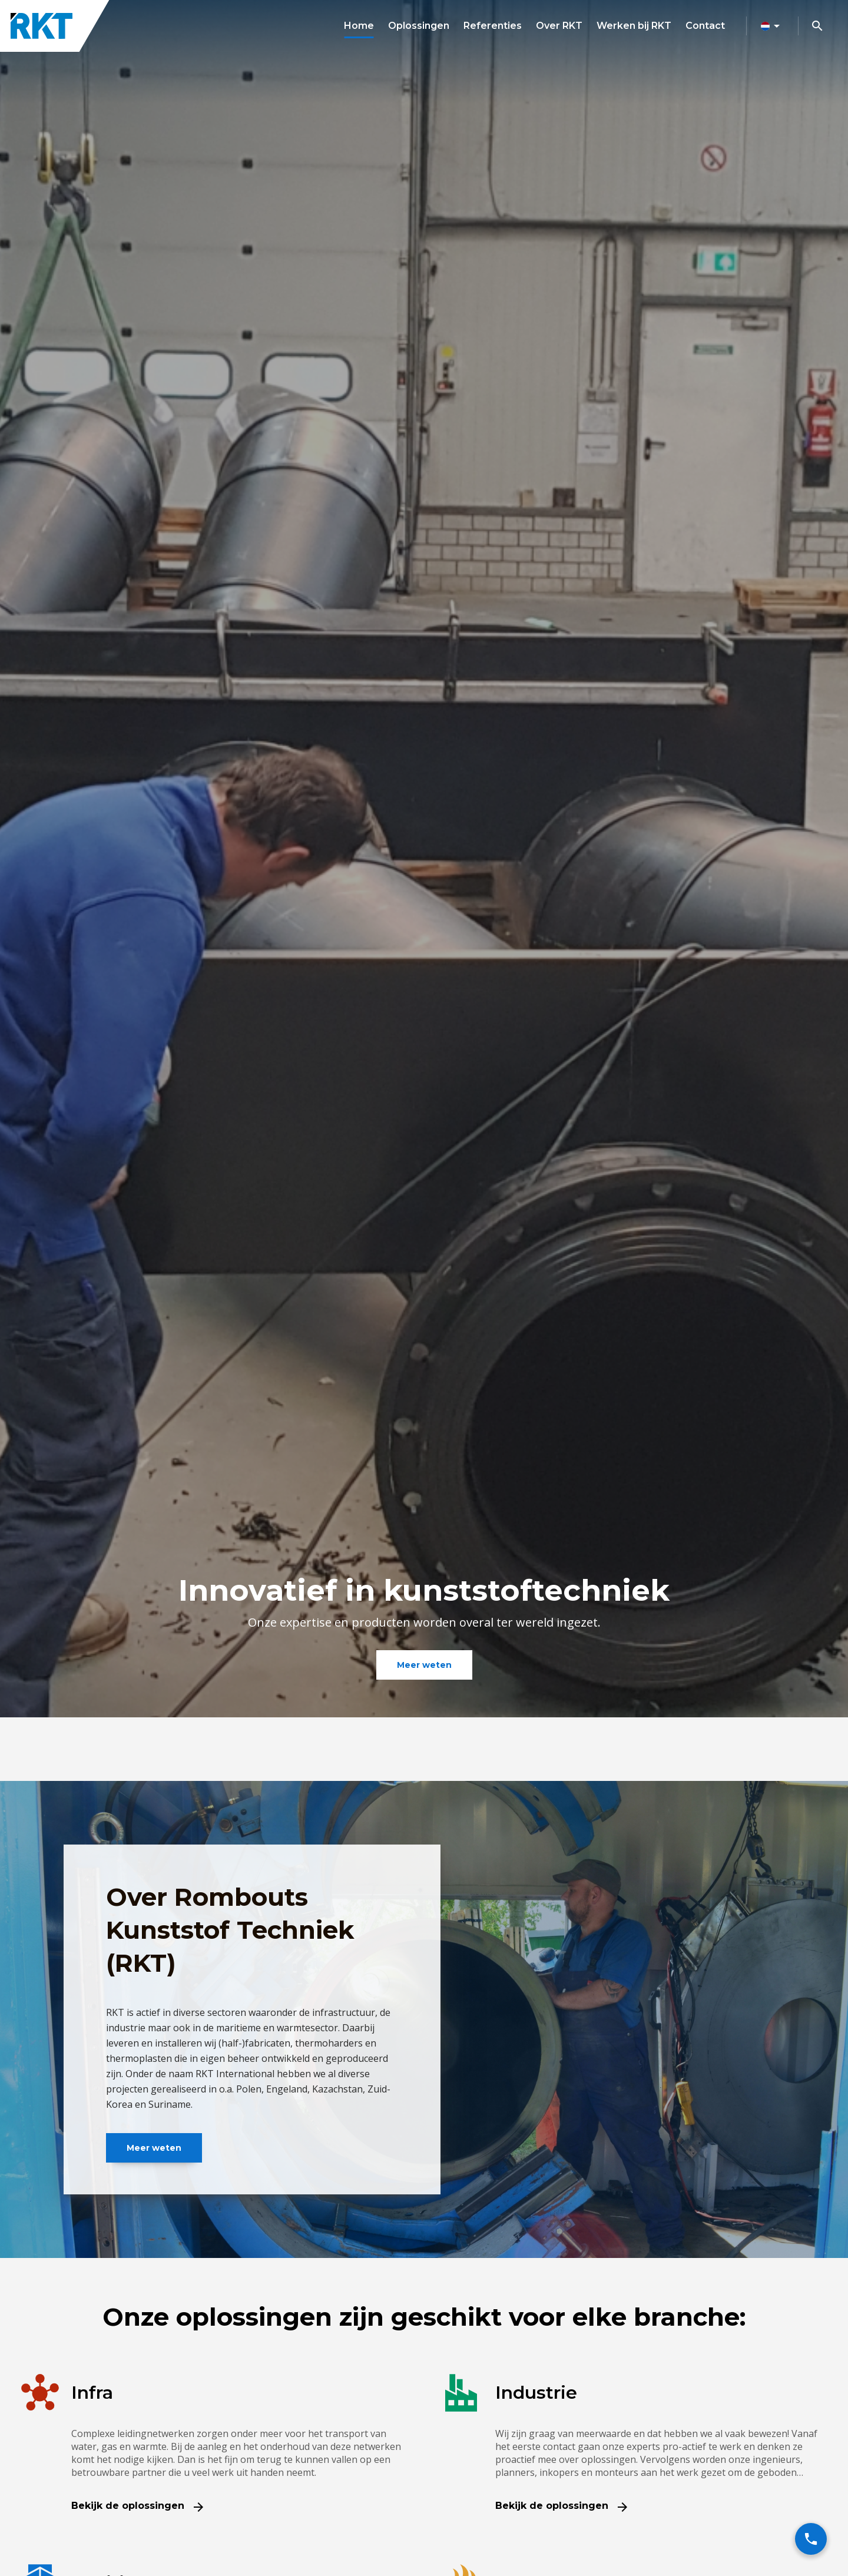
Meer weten (424, 1665)
